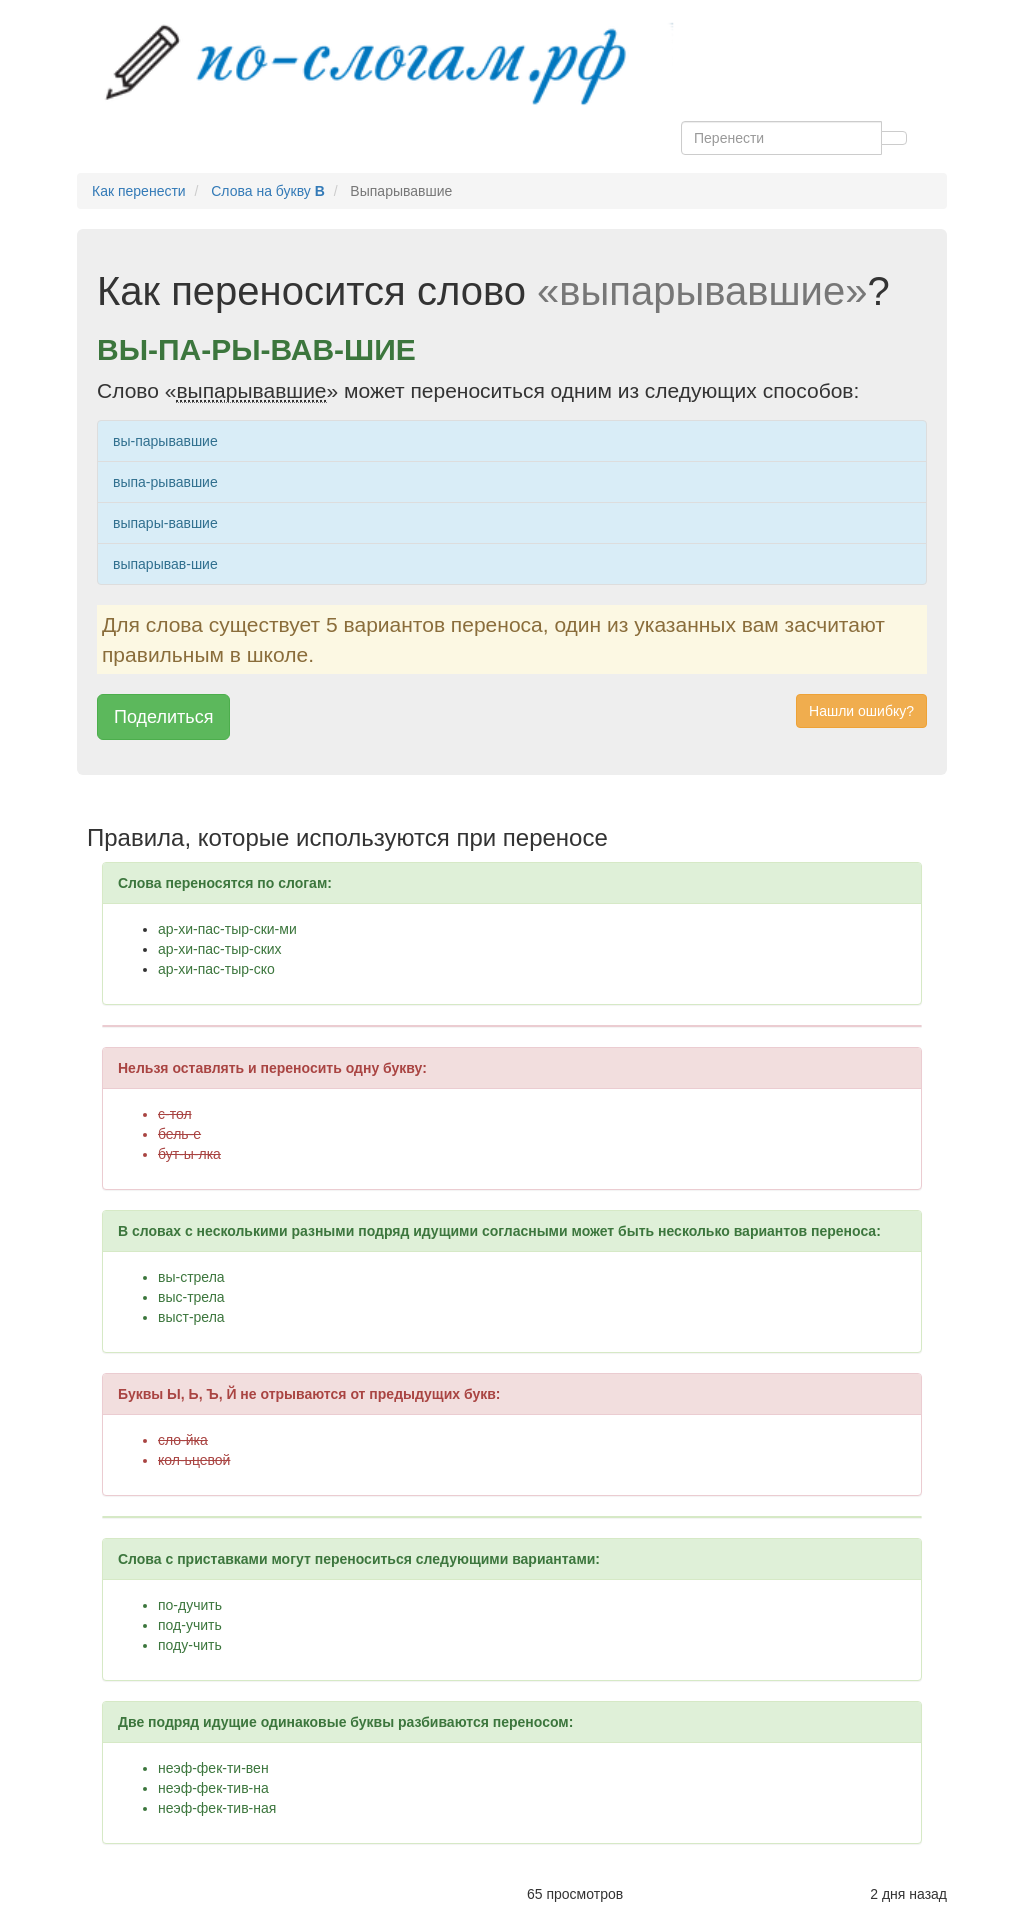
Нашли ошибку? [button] (861, 711)
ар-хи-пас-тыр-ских (220, 949)
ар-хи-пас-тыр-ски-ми (227, 929)
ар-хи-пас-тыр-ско (216, 969)
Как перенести (139, 191)
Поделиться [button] (163, 717)
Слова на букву (268, 191)
